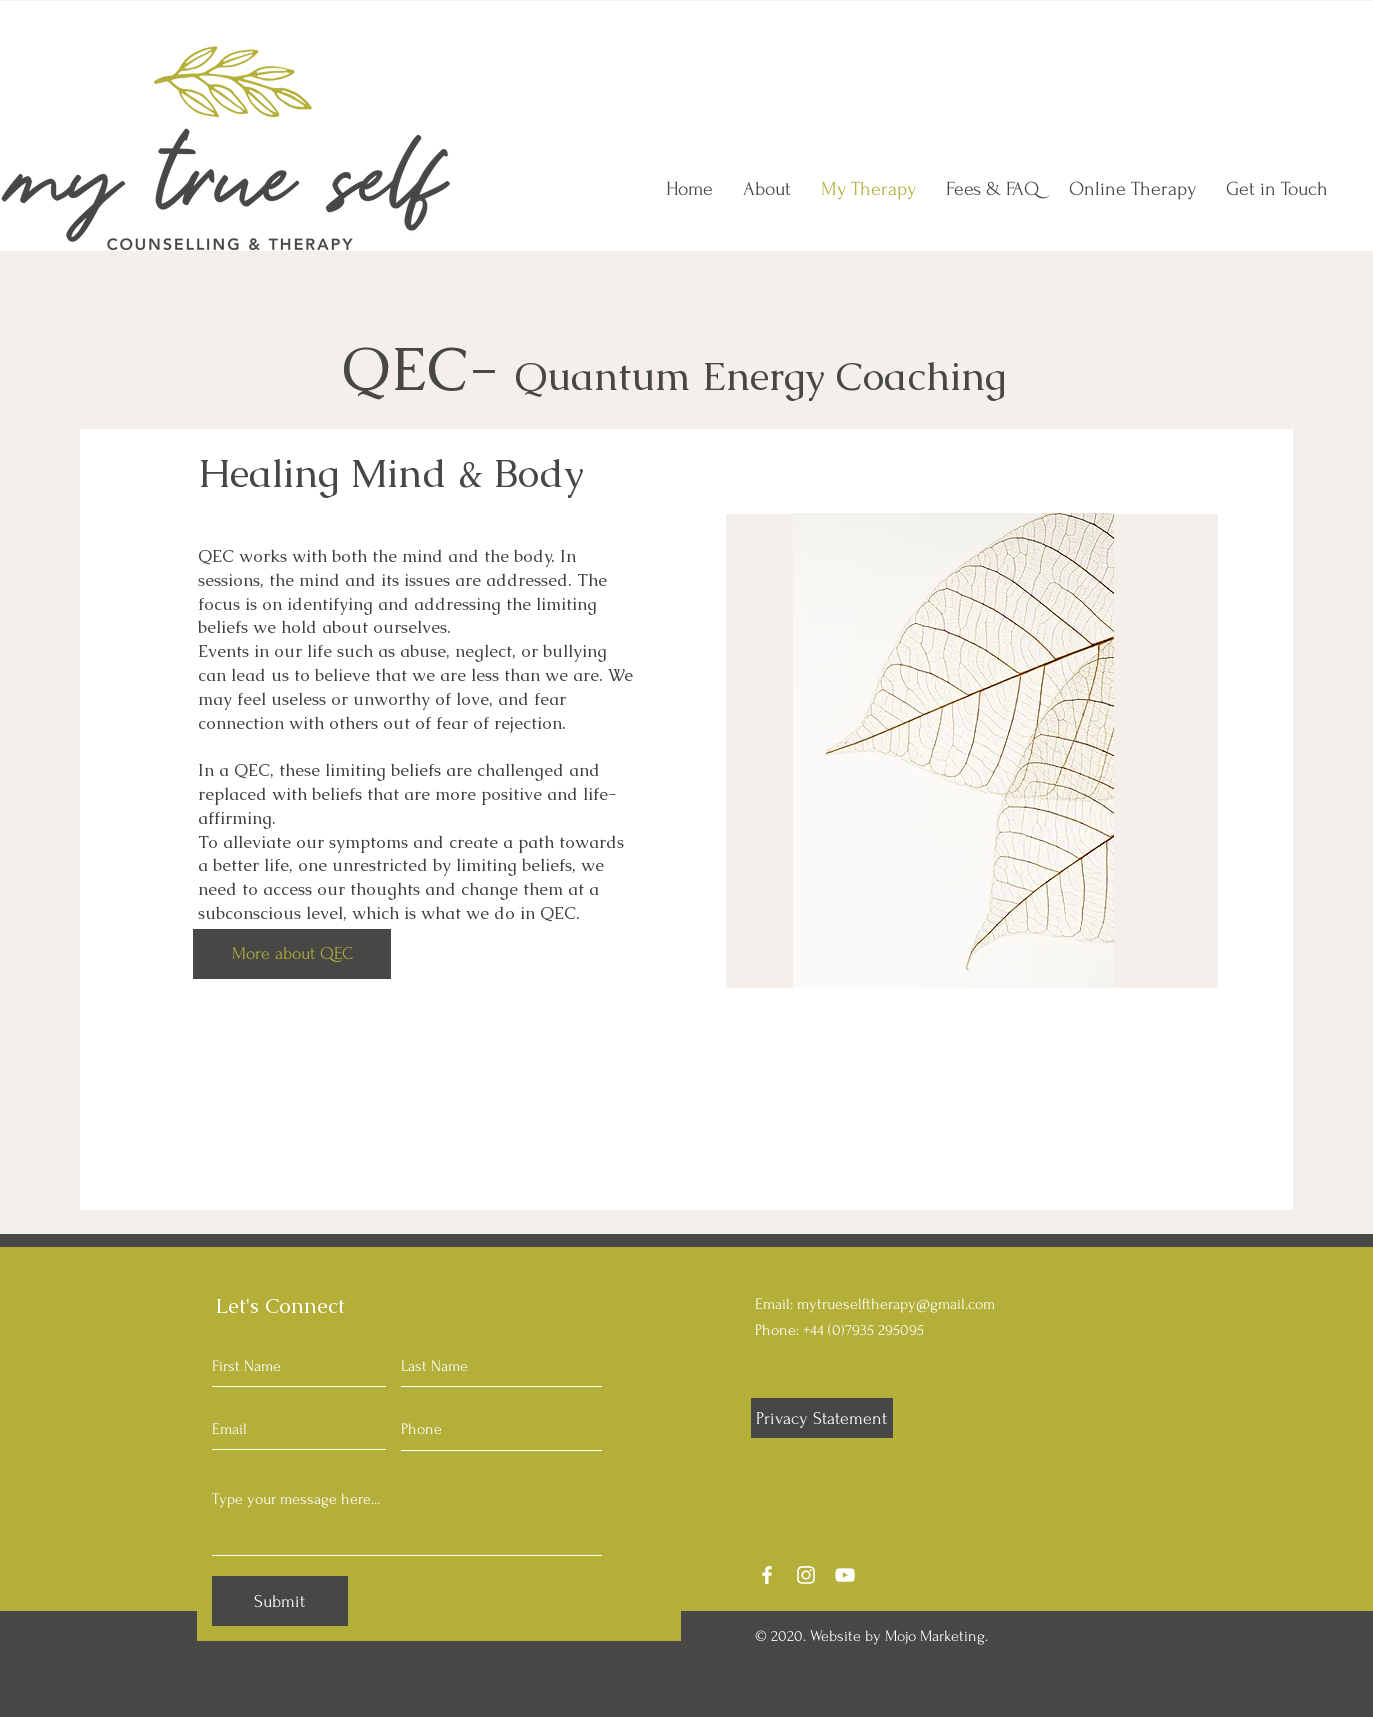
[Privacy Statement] (822, 1418)
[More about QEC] (292, 954)
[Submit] (280, 1601)
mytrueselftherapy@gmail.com (896, 1304)
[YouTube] (845, 1575)
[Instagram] (806, 1575)
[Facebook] (767, 1575)
